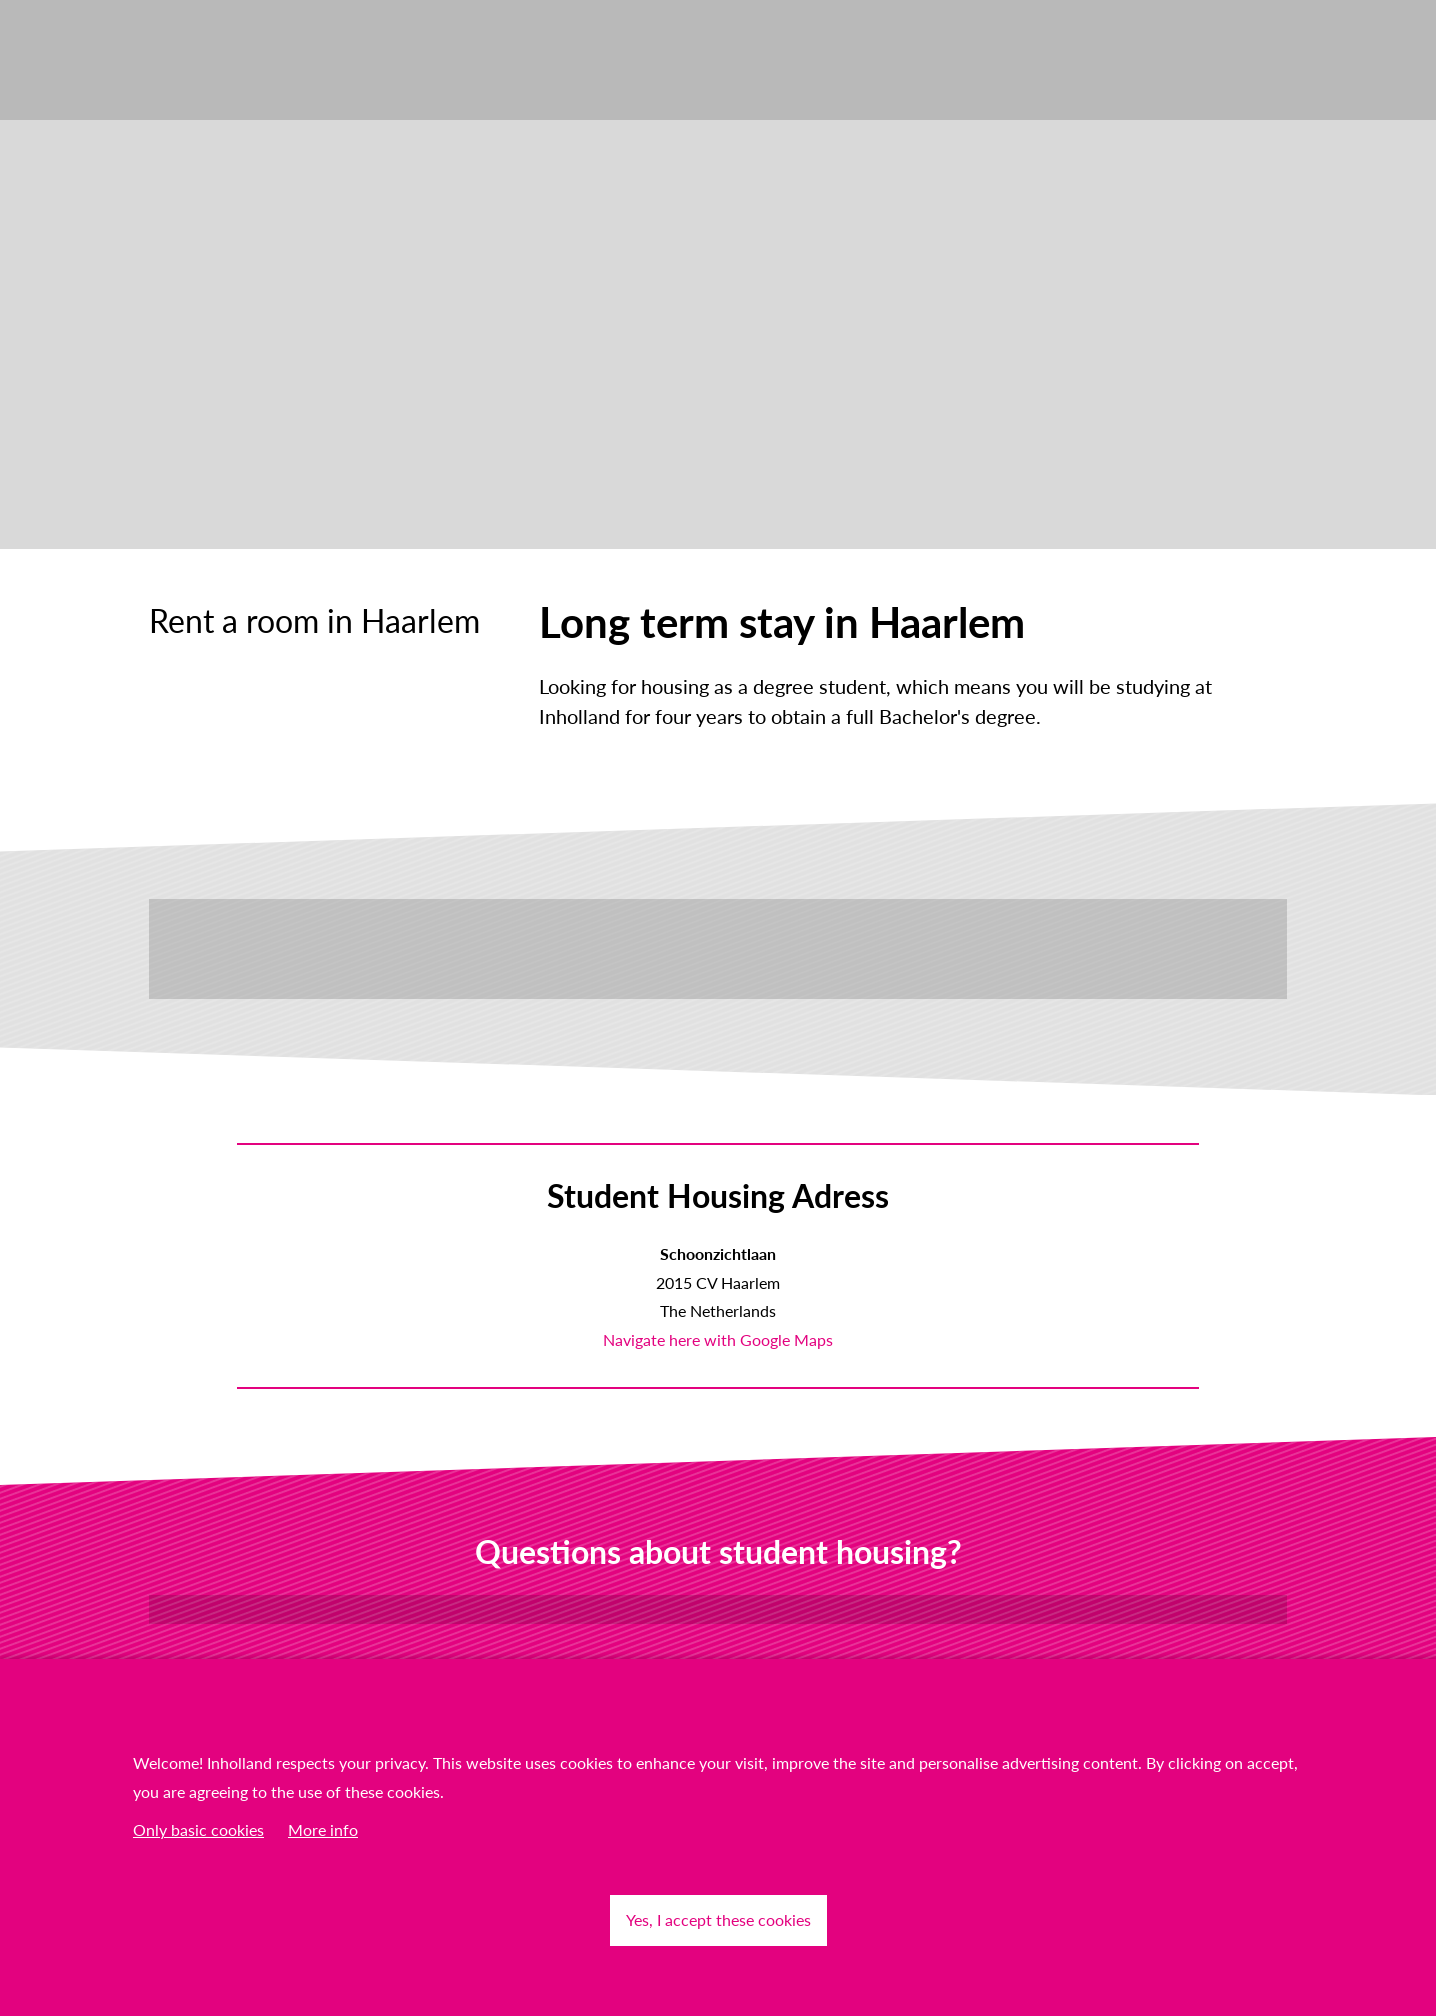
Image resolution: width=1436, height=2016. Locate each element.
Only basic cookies (198, 1829)
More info (323, 1829)
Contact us (718, 1608)
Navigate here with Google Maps (718, 1339)
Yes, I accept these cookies (718, 1919)
